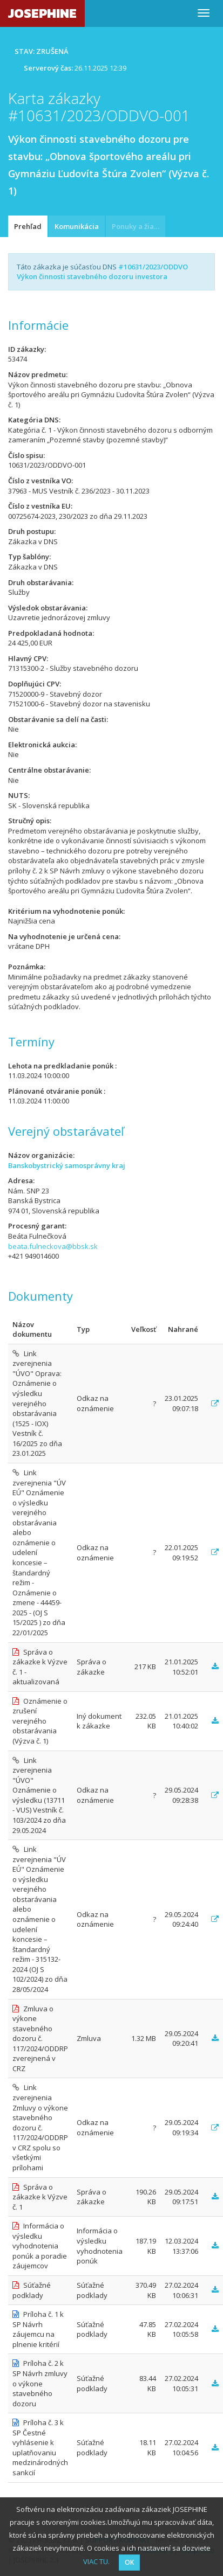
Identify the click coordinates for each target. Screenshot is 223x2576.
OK (129, 2562)
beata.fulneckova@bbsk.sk (53, 1246)
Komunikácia (77, 226)
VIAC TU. (96, 2561)
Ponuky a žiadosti (138, 226)
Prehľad (28, 226)
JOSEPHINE (42, 13)
